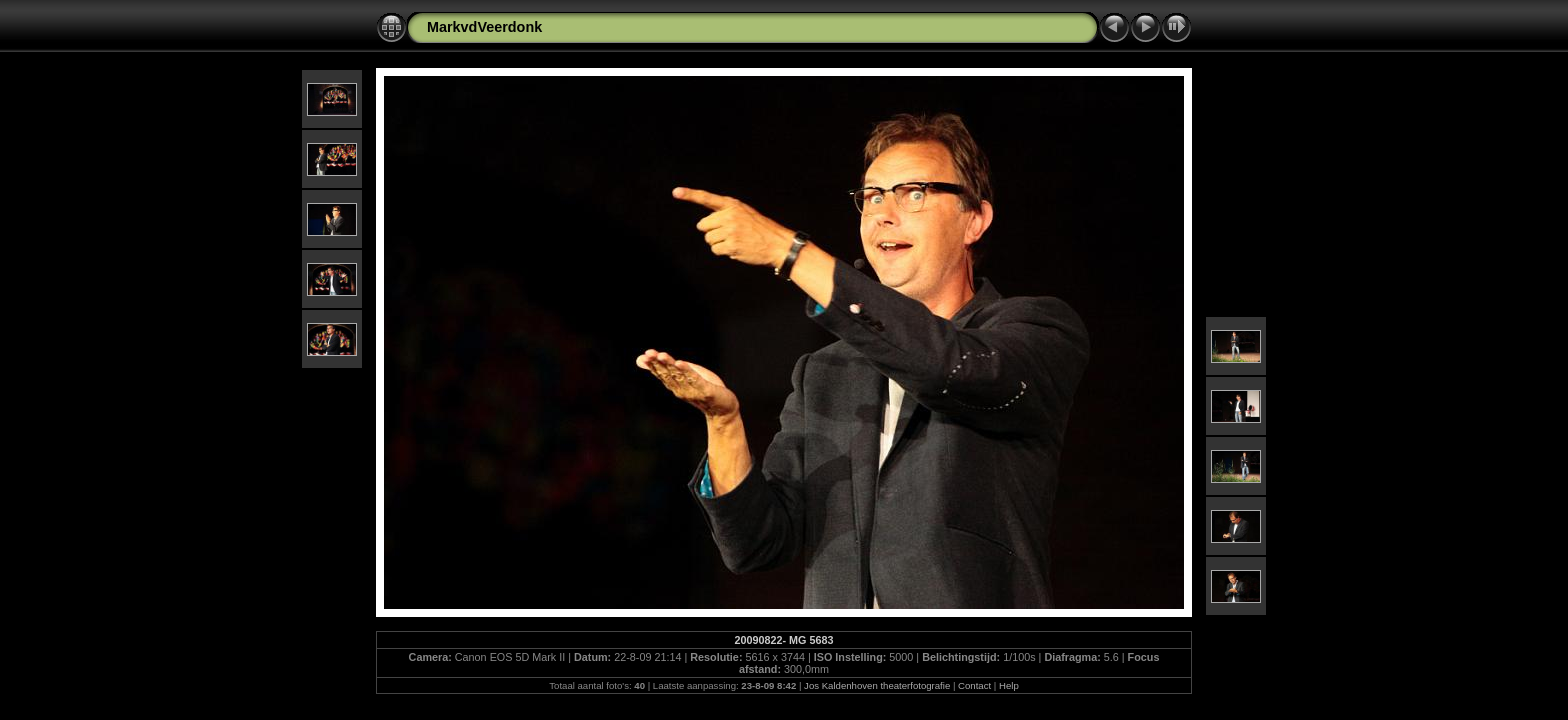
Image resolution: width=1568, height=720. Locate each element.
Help (1009, 685)
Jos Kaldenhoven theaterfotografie (877, 685)
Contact (974, 685)
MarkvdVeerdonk (484, 27)
